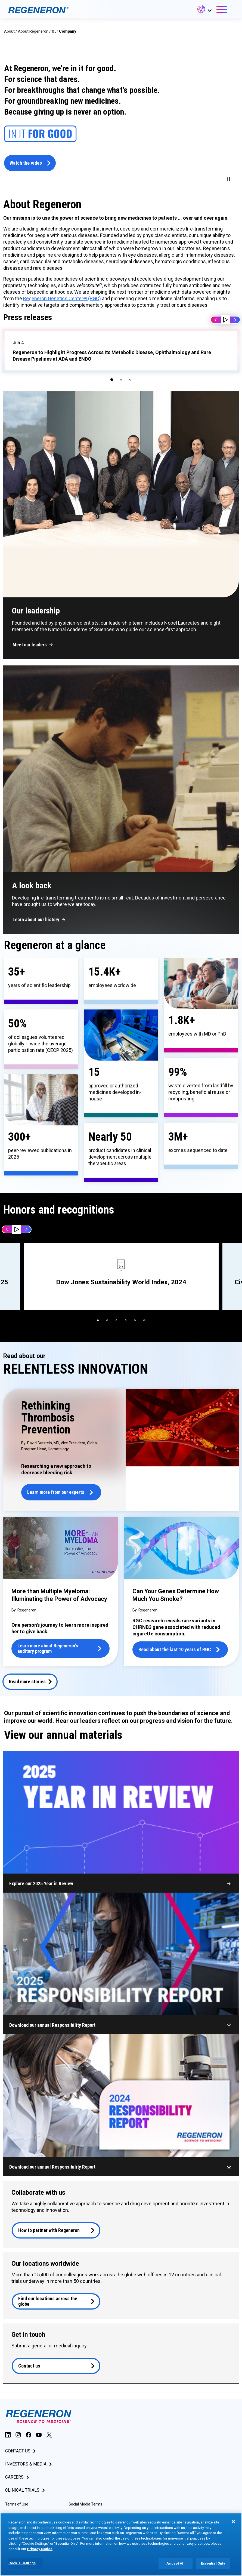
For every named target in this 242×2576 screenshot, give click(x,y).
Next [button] (234, 320)
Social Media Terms (85, 2504)
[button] (204, 10)
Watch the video (26, 163)
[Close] (233, 2522)
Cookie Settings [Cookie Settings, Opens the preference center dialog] (22, 2563)
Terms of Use (16, 2504)
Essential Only (213, 2563)
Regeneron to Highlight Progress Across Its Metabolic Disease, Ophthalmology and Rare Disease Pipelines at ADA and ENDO (112, 355)
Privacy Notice (39, 2549)
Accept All (175, 2563)
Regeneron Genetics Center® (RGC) (62, 298)
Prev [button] (216, 320)
